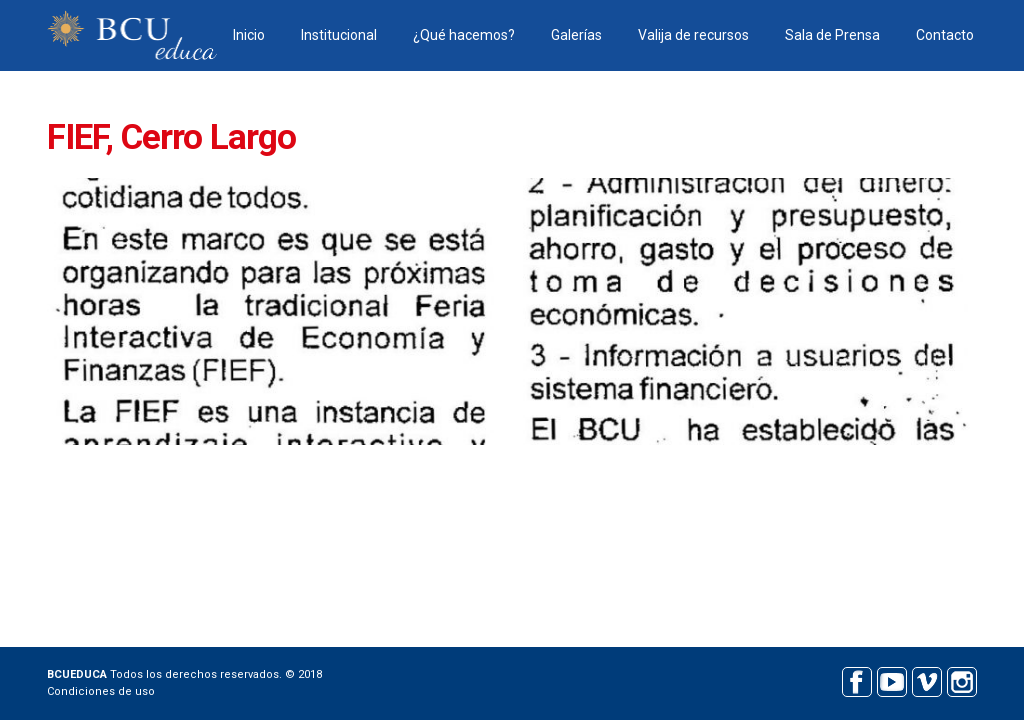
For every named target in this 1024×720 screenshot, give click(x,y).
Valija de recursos (693, 35)
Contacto (945, 35)
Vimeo (926, 679)
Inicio (249, 35)
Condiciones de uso (101, 691)
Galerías (576, 35)
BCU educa (132, 35)
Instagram (961, 679)
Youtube (891, 679)
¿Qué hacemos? (464, 35)
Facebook (856, 679)
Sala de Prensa (832, 35)
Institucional (339, 35)
